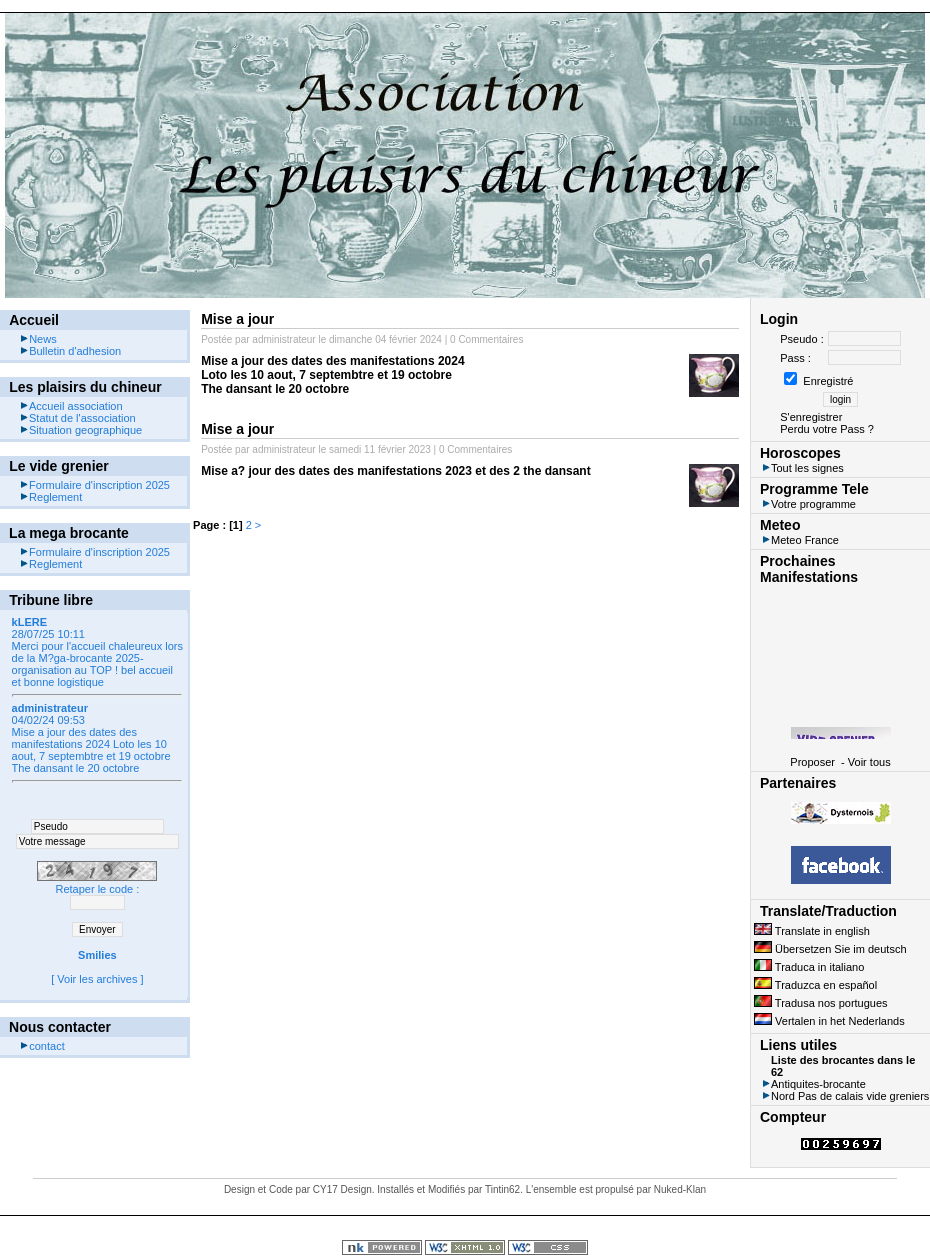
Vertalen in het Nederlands (829, 1021)
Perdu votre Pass (822, 429)
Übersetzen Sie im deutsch (830, 949)
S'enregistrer (811, 417)
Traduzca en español (815, 985)
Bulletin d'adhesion (70, 351)
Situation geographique (80, 430)
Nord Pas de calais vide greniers (845, 1096)
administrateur (283, 339)
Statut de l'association (77, 418)
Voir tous (869, 762)
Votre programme (808, 504)
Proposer (812, 762)
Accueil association (71, 406)
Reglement (50, 497)
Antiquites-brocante (813, 1084)
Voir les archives (97, 979)
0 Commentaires (486, 339)
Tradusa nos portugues (821, 1003)
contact (41, 1046)
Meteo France (800, 540)
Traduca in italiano (809, 967)
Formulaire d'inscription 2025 (94, 485)
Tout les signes (802, 468)
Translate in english (812, 931)
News (38, 339)
